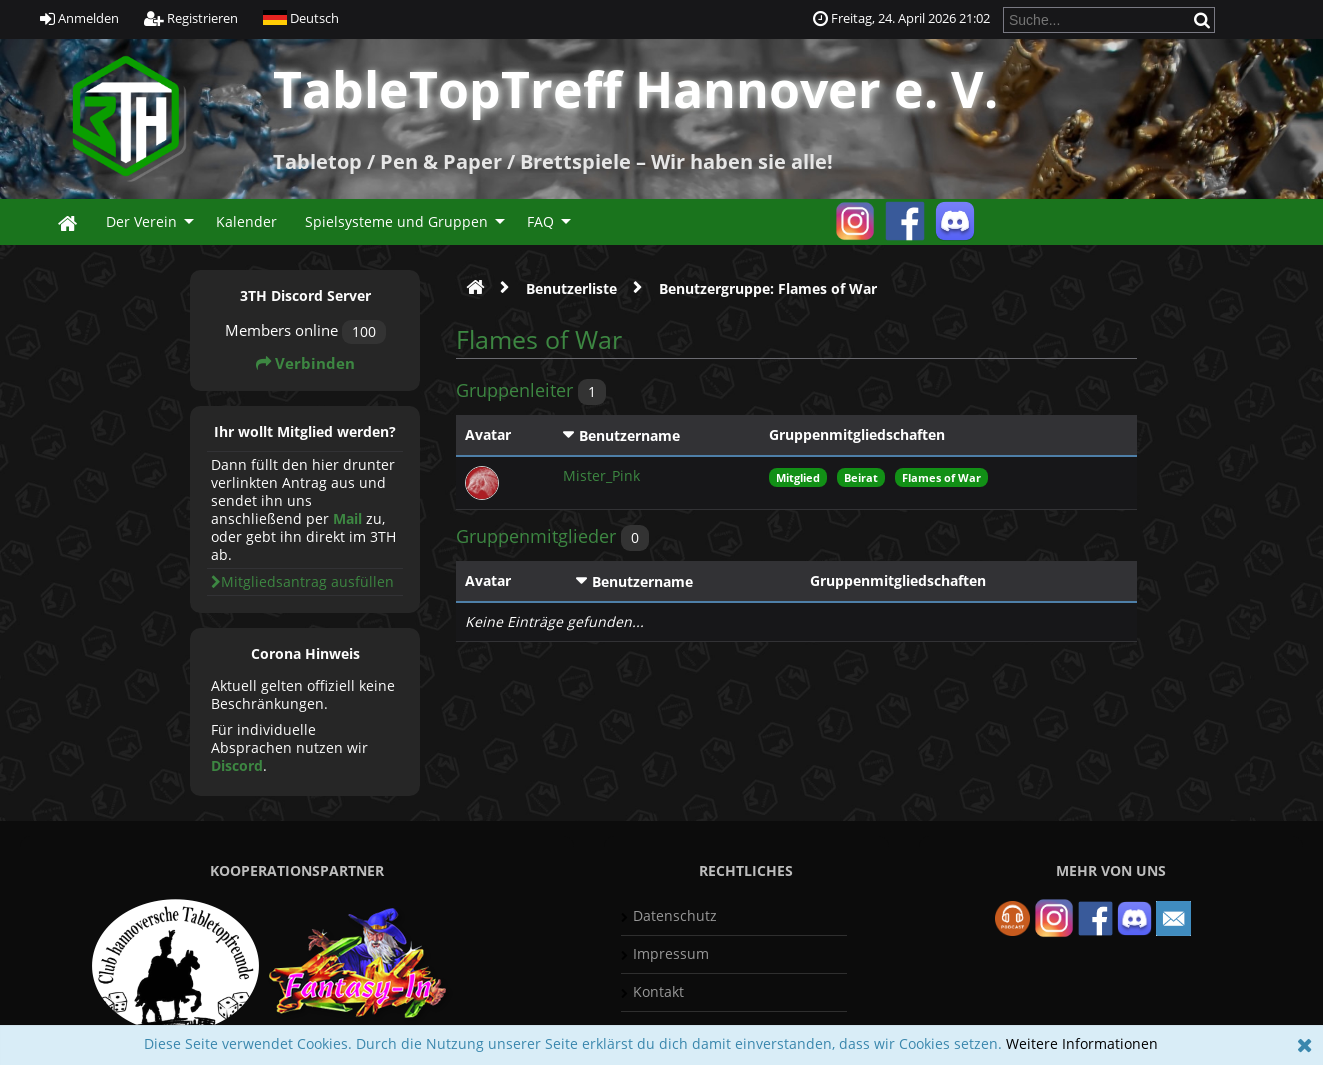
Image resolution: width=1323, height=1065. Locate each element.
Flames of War (941, 477)
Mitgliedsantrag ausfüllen (302, 581)
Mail (347, 518)
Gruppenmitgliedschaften (857, 434)
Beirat (861, 477)
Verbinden (305, 363)
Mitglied (798, 477)
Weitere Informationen (1082, 1043)
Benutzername (629, 435)
